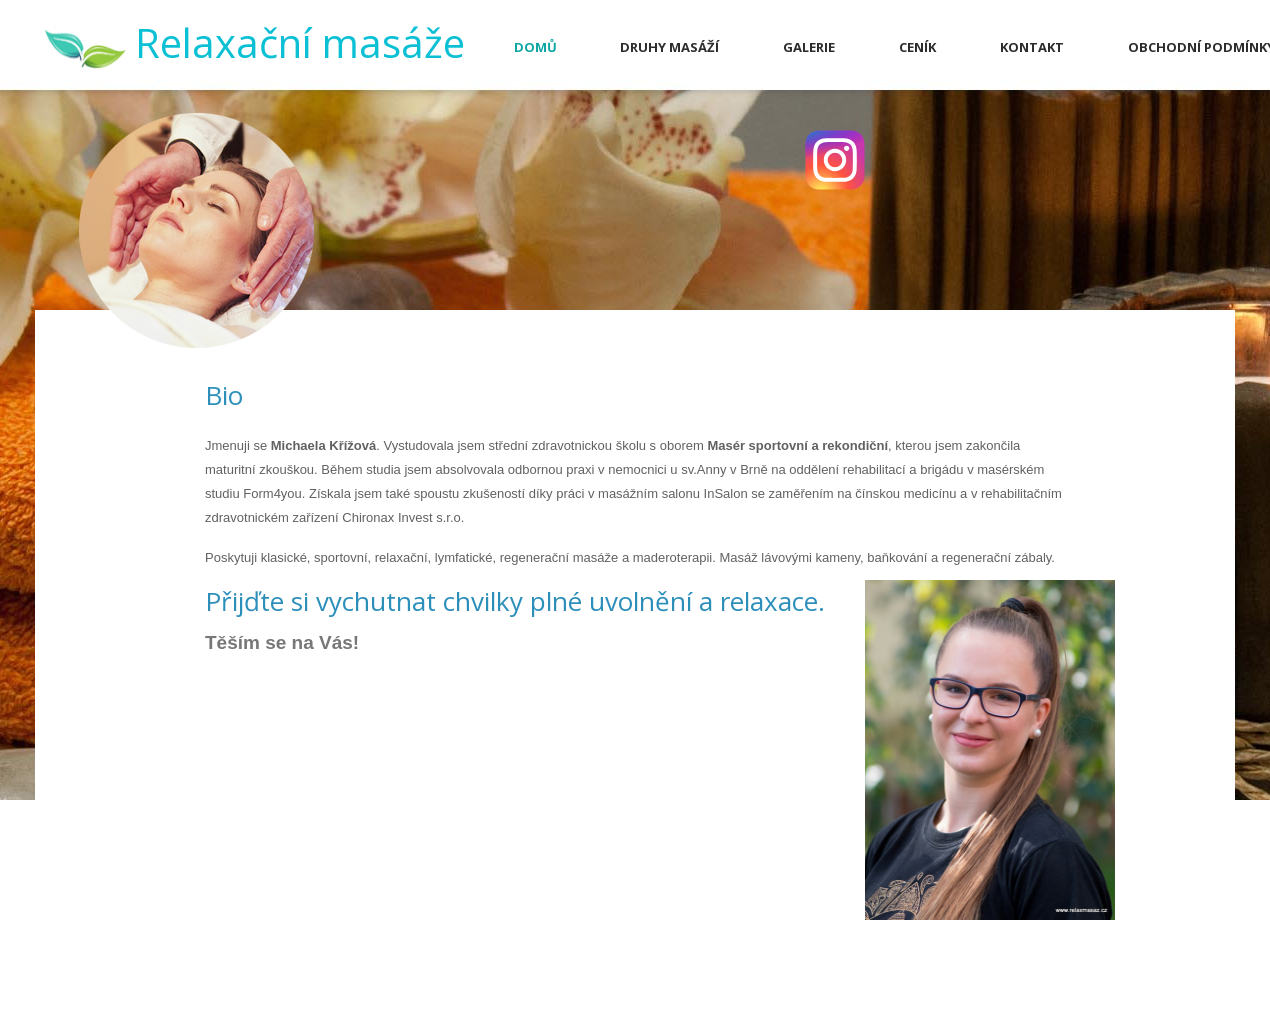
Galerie (809, 47)
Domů (535, 47)
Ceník (917, 47)
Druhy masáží (669, 47)
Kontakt (1032, 47)
